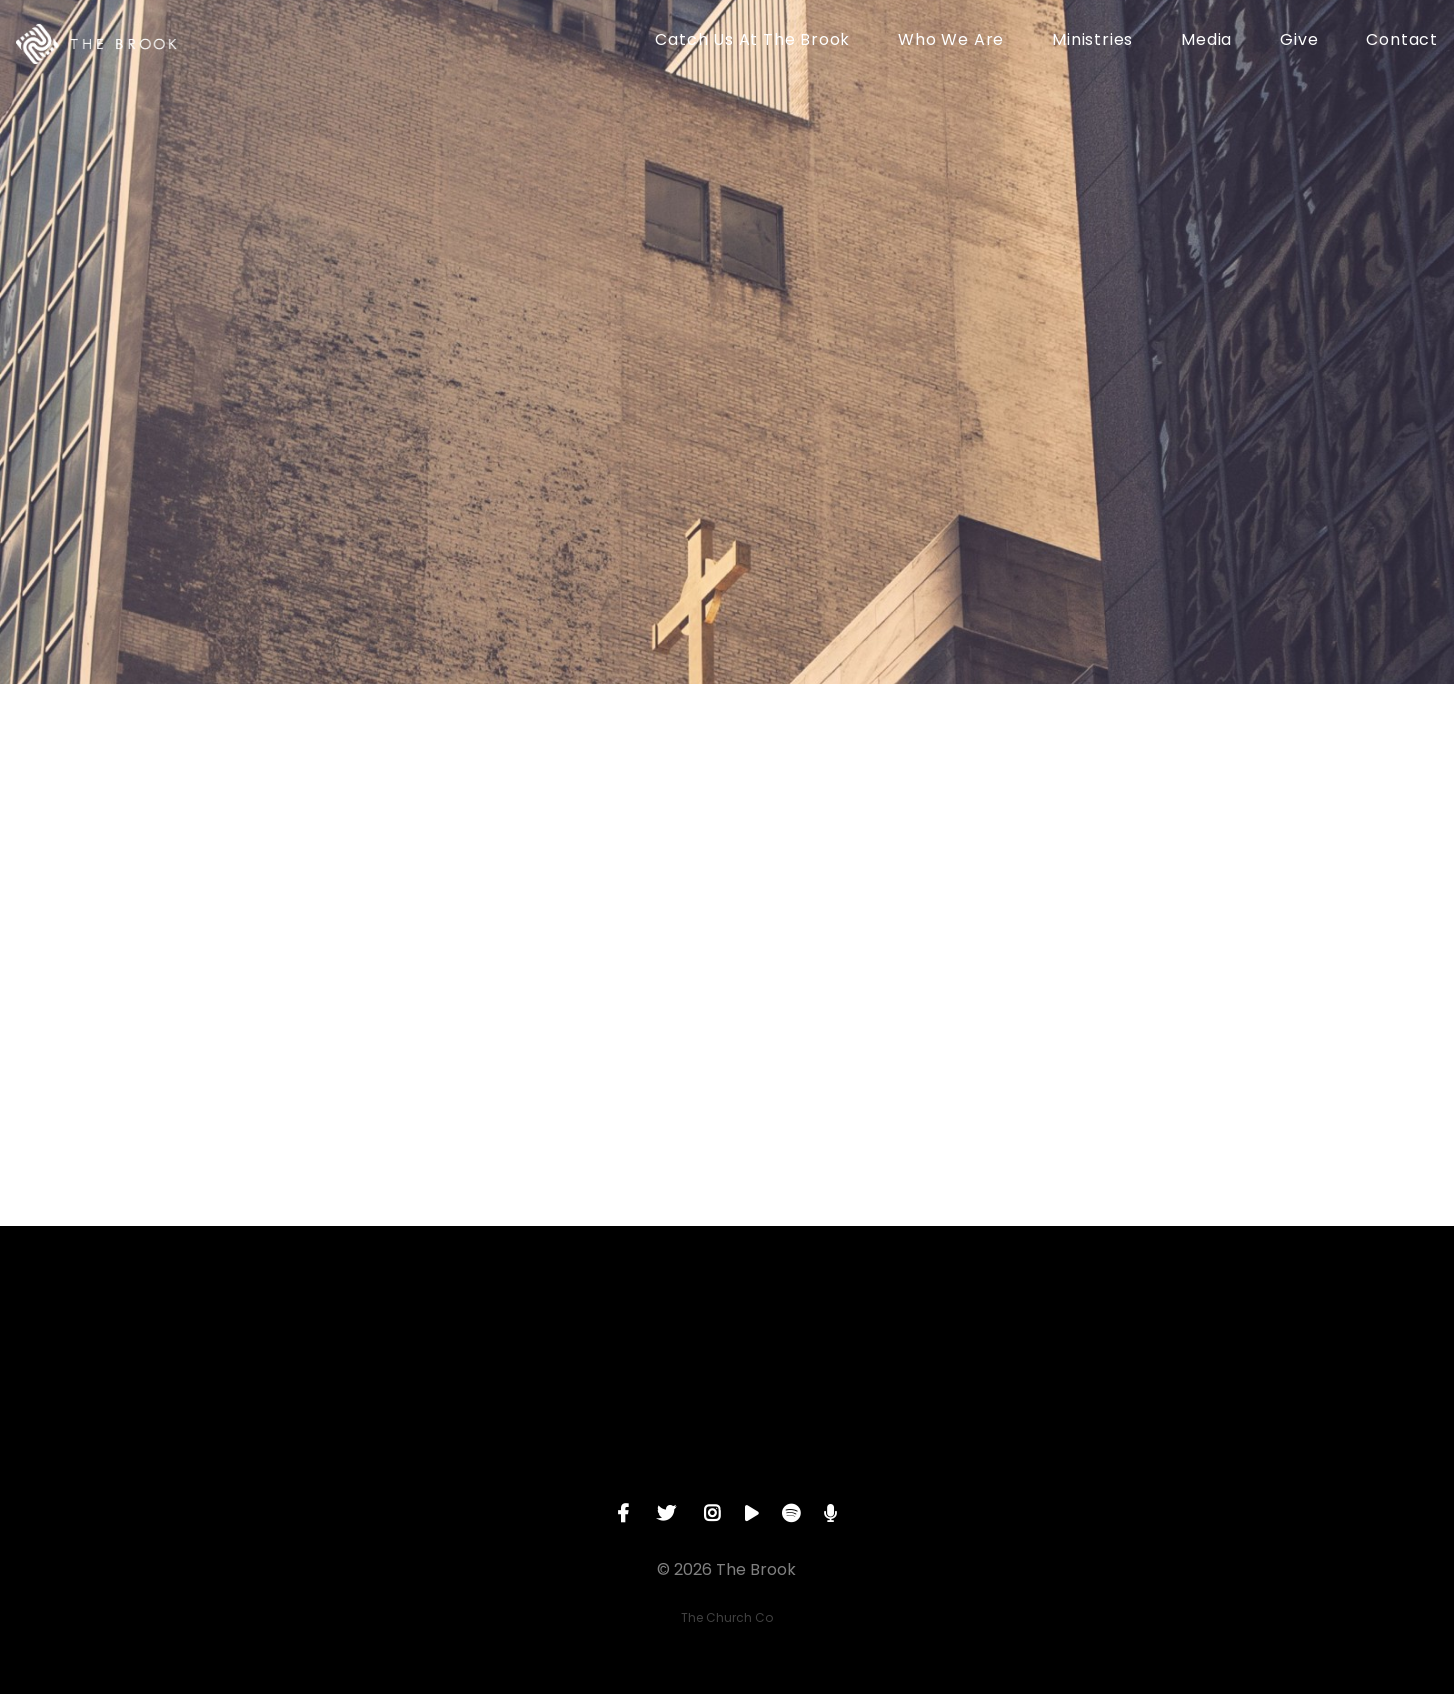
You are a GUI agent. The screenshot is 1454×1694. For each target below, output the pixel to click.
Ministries (1092, 41)
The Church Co (727, 1617)
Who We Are (951, 41)
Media (1206, 41)
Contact (1402, 41)
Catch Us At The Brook (752, 41)
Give (1299, 41)
